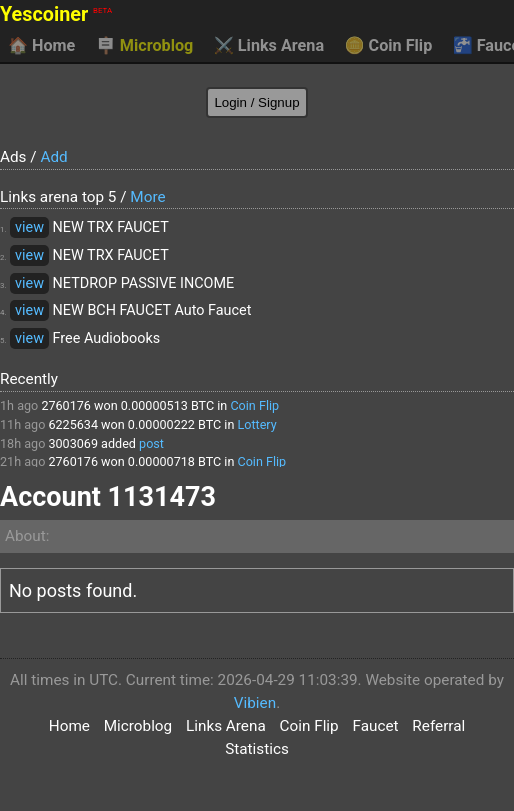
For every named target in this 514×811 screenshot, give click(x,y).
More (147, 197)
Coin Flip (389, 46)
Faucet (375, 726)
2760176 (66, 405)
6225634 (73, 424)
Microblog (145, 46)
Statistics (257, 749)
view (29, 227)
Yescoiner (56, 14)
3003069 (73, 443)
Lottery (256, 424)
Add (53, 157)
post (151, 443)
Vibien (255, 703)
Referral (438, 726)
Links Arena (269, 46)
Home (41, 46)
